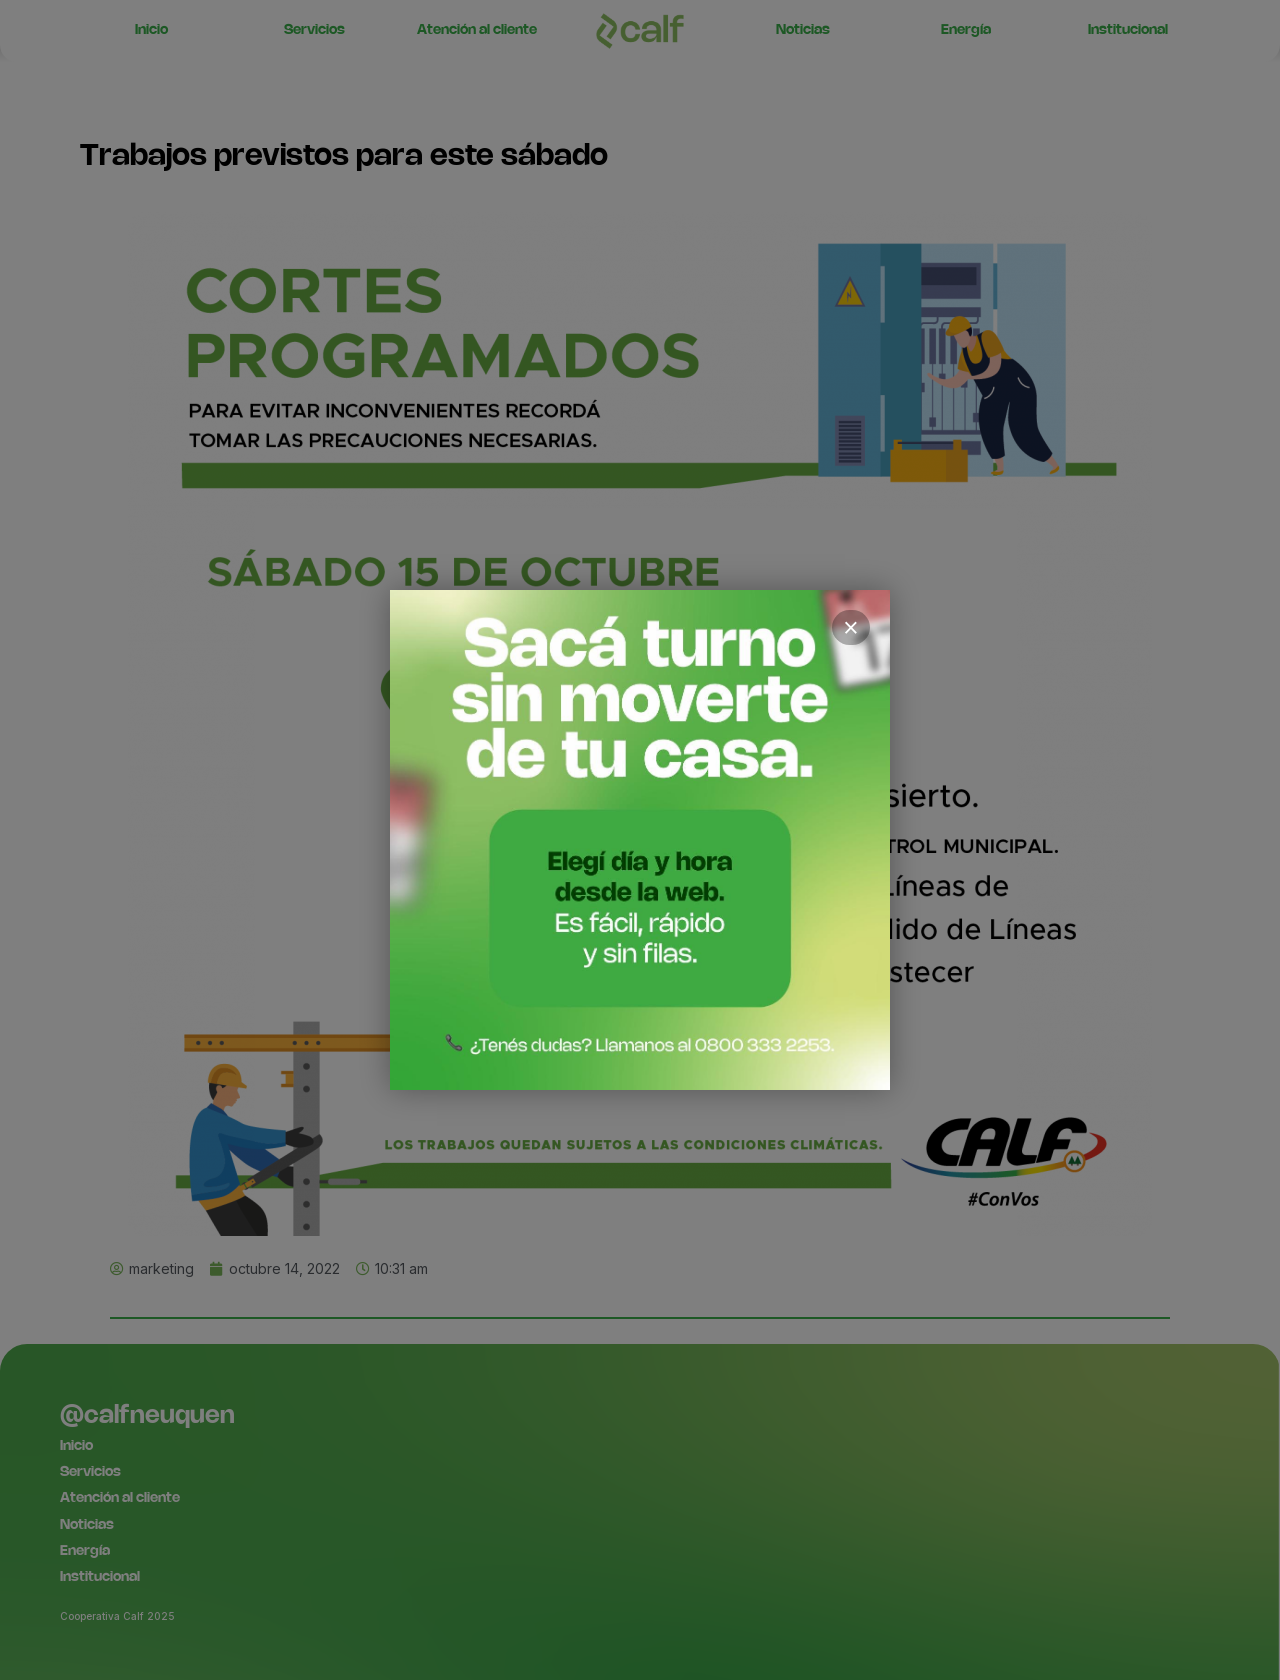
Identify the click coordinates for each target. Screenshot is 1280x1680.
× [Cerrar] (851, 628)
